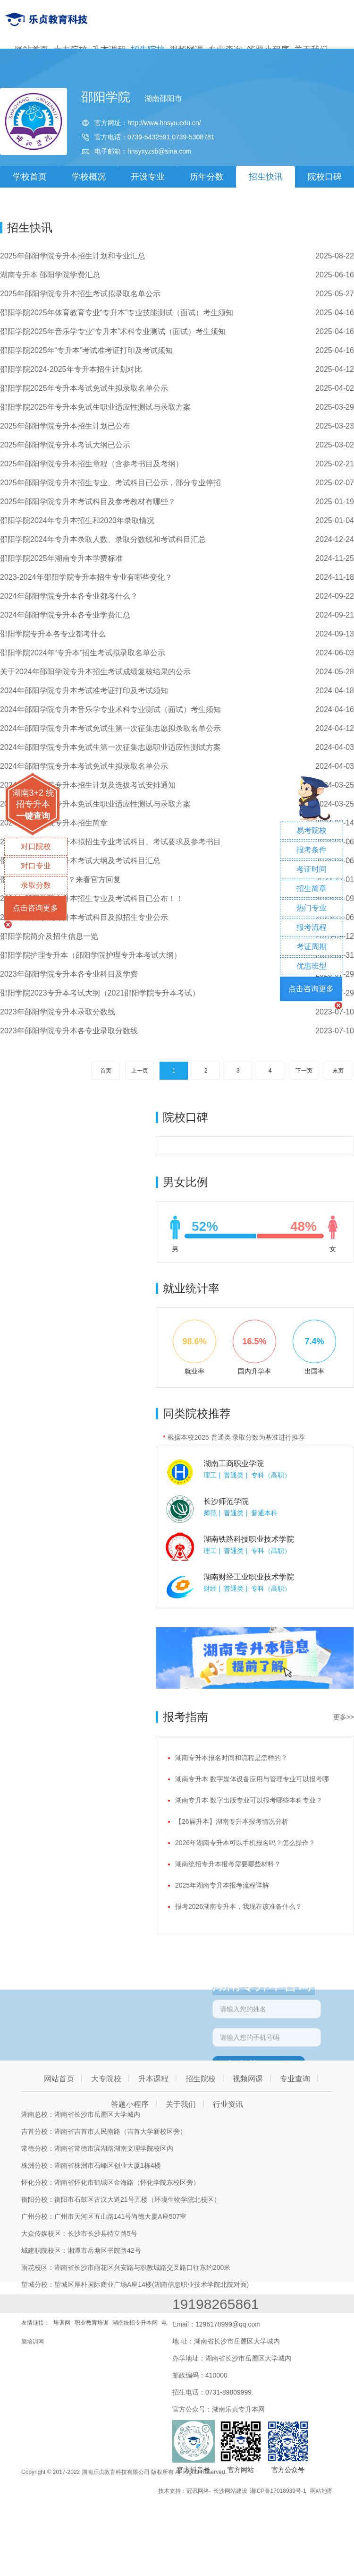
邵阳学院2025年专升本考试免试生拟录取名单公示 (84, 388)
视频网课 (248, 2079)
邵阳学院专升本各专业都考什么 (53, 634)
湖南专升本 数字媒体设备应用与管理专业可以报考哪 (252, 1779)
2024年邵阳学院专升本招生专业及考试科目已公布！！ (91, 898)
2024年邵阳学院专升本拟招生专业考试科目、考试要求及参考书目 (110, 842)
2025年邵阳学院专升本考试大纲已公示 (65, 445)
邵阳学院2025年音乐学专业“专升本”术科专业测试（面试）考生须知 (113, 331)
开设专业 (148, 176)
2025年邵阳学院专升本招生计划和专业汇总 (72, 256)
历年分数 (207, 176)
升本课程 (153, 2079)
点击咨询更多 (35, 908)
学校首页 (30, 176)
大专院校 (106, 2079)
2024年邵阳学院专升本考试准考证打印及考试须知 (84, 691)
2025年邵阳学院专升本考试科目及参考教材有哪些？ (88, 502)
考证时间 (311, 869)
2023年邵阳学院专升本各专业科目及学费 (69, 974)
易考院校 (311, 830)
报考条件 (311, 850)
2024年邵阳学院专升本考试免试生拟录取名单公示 (84, 766)
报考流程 (311, 927)
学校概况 (89, 176)
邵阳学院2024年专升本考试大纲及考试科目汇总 (80, 861)
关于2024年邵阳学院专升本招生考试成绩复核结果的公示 (95, 672)
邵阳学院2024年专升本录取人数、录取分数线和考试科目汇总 (103, 539)
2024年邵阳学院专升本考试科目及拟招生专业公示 (84, 917)
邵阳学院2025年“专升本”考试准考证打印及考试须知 (86, 350)
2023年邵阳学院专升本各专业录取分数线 (69, 1031)
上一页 (139, 1070)
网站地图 (321, 2491)
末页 (338, 1070)
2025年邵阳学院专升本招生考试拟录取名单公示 (80, 294)
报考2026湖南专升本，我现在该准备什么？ (238, 1906)
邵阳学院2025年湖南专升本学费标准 (61, 558)
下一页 (303, 1070)
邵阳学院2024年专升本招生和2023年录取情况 (77, 520)
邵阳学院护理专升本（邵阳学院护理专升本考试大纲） (90, 955)
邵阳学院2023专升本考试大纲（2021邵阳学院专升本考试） (100, 993)
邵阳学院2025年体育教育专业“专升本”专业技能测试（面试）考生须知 (116, 313)
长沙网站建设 (230, 2491)
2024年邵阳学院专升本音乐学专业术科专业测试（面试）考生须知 (110, 709)
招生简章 (311, 888)
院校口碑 (325, 176)
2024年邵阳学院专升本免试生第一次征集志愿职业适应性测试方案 (110, 747)
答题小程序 (130, 2104)
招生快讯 (266, 176)
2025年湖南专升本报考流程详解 (222, 1885)
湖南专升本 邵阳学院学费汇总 (50, 275)
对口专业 (36, 866)
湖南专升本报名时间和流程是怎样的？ (231, 1757)
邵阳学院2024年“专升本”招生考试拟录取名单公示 (82, 653)
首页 (105, 1070)
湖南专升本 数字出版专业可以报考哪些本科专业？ (248, 1800)
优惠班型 (311, 966)
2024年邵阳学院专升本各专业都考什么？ (69, 596)
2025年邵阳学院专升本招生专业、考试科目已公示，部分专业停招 (110, 483)
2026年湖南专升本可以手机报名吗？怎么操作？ (245, 1842)
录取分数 (36, 885)
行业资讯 (228, 2104)
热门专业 (311, 908)
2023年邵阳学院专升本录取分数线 (57, 1012)
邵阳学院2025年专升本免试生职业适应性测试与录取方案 (95, 407)
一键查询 (33, 816)
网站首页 (59, 2079)
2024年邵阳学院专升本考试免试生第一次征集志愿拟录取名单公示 (110, 728)
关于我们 (181, 2104)
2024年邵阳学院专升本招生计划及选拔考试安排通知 (88, 785)
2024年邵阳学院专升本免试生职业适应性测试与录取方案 (95, 804)
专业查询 (295, 2079)
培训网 (61, 2322)
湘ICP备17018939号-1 (278, 2491)
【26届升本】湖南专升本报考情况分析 (231, 1821)
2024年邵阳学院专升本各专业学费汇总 (65, 615)
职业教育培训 (92, 2322)
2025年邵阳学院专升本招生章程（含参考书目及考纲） (91, 464)
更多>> (343, 1717)
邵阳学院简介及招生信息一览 (49, 936)
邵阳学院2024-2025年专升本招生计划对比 (71, 369)
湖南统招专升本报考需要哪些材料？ (228, 1864)
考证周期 (311, 947)
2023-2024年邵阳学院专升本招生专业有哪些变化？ (86, 577)
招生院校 (200, 2079)
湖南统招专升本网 (135, 2322)
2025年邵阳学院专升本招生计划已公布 (65, 426)
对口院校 (36, 846)
